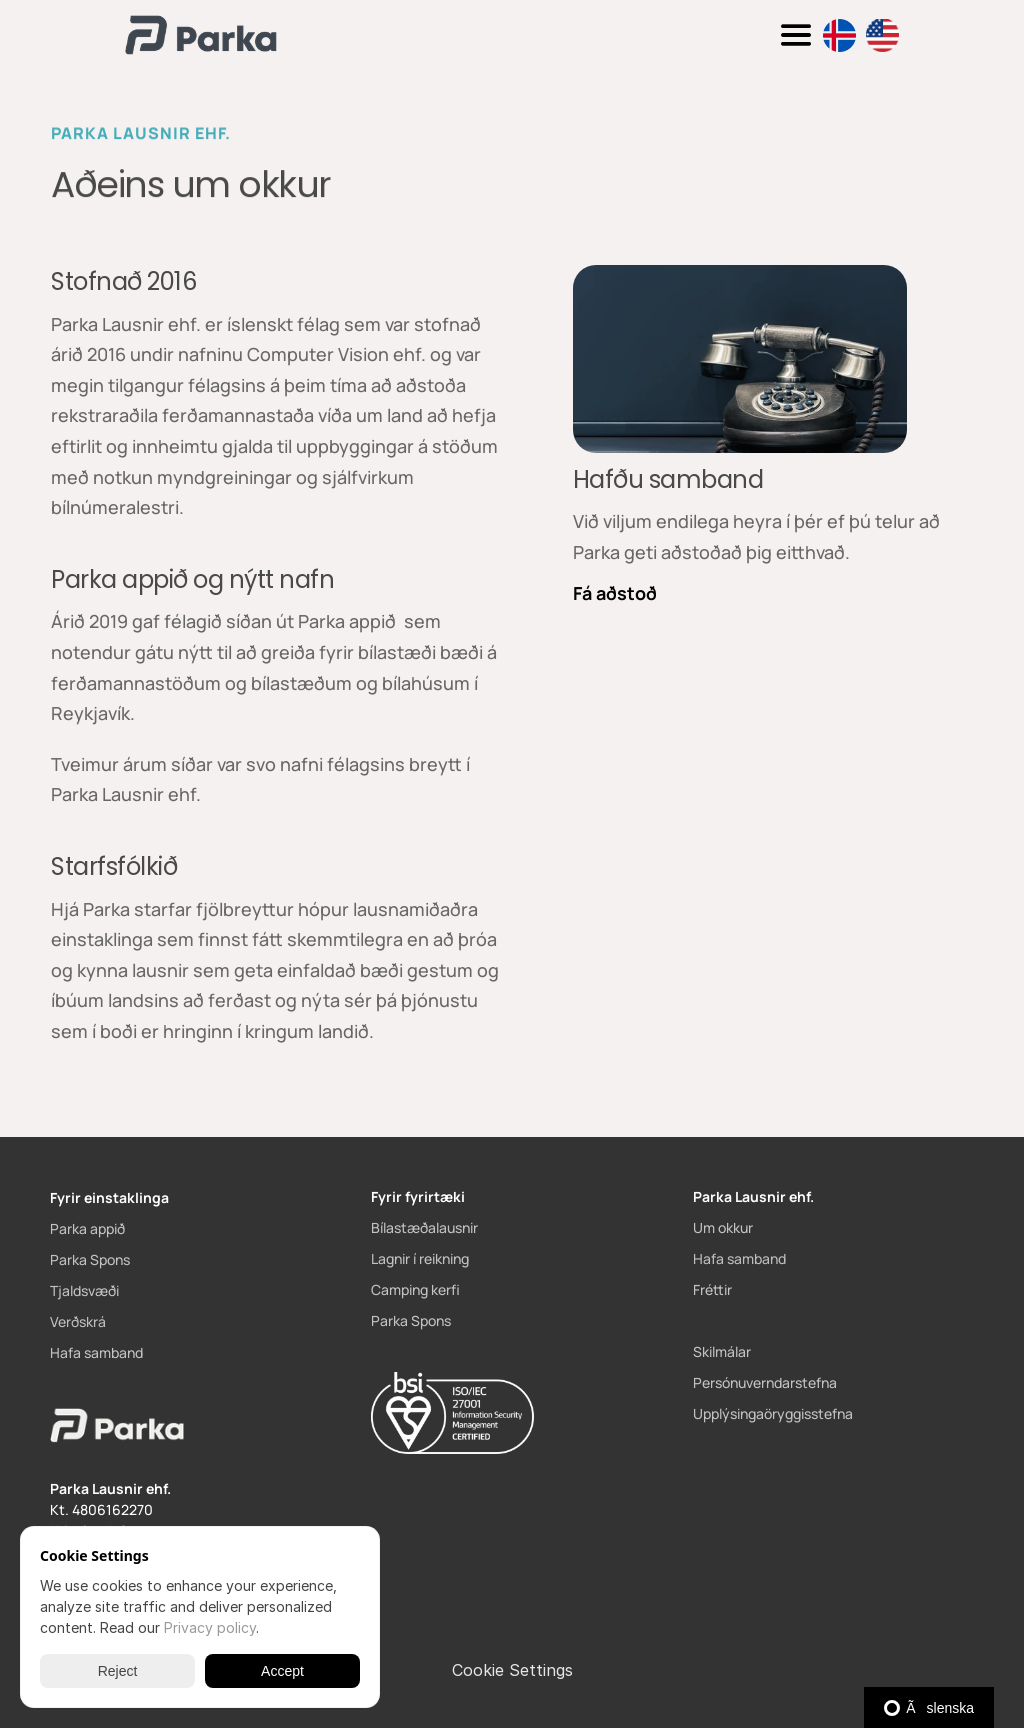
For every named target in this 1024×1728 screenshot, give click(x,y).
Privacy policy (210, 1627)
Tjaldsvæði (84, 1290)
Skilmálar (722, 1351)
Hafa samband (96, 1352)
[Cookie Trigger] (512, 1670)
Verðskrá (78, 1321)
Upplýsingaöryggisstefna (773, 1413)
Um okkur (723, 1227)
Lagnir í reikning (420, 1258)
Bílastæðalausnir (424, 1227)
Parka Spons (90, 1259)
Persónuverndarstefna (765, 1382)
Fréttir (712, 1289)
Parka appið (87, 1228)
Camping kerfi (415, 1289)
